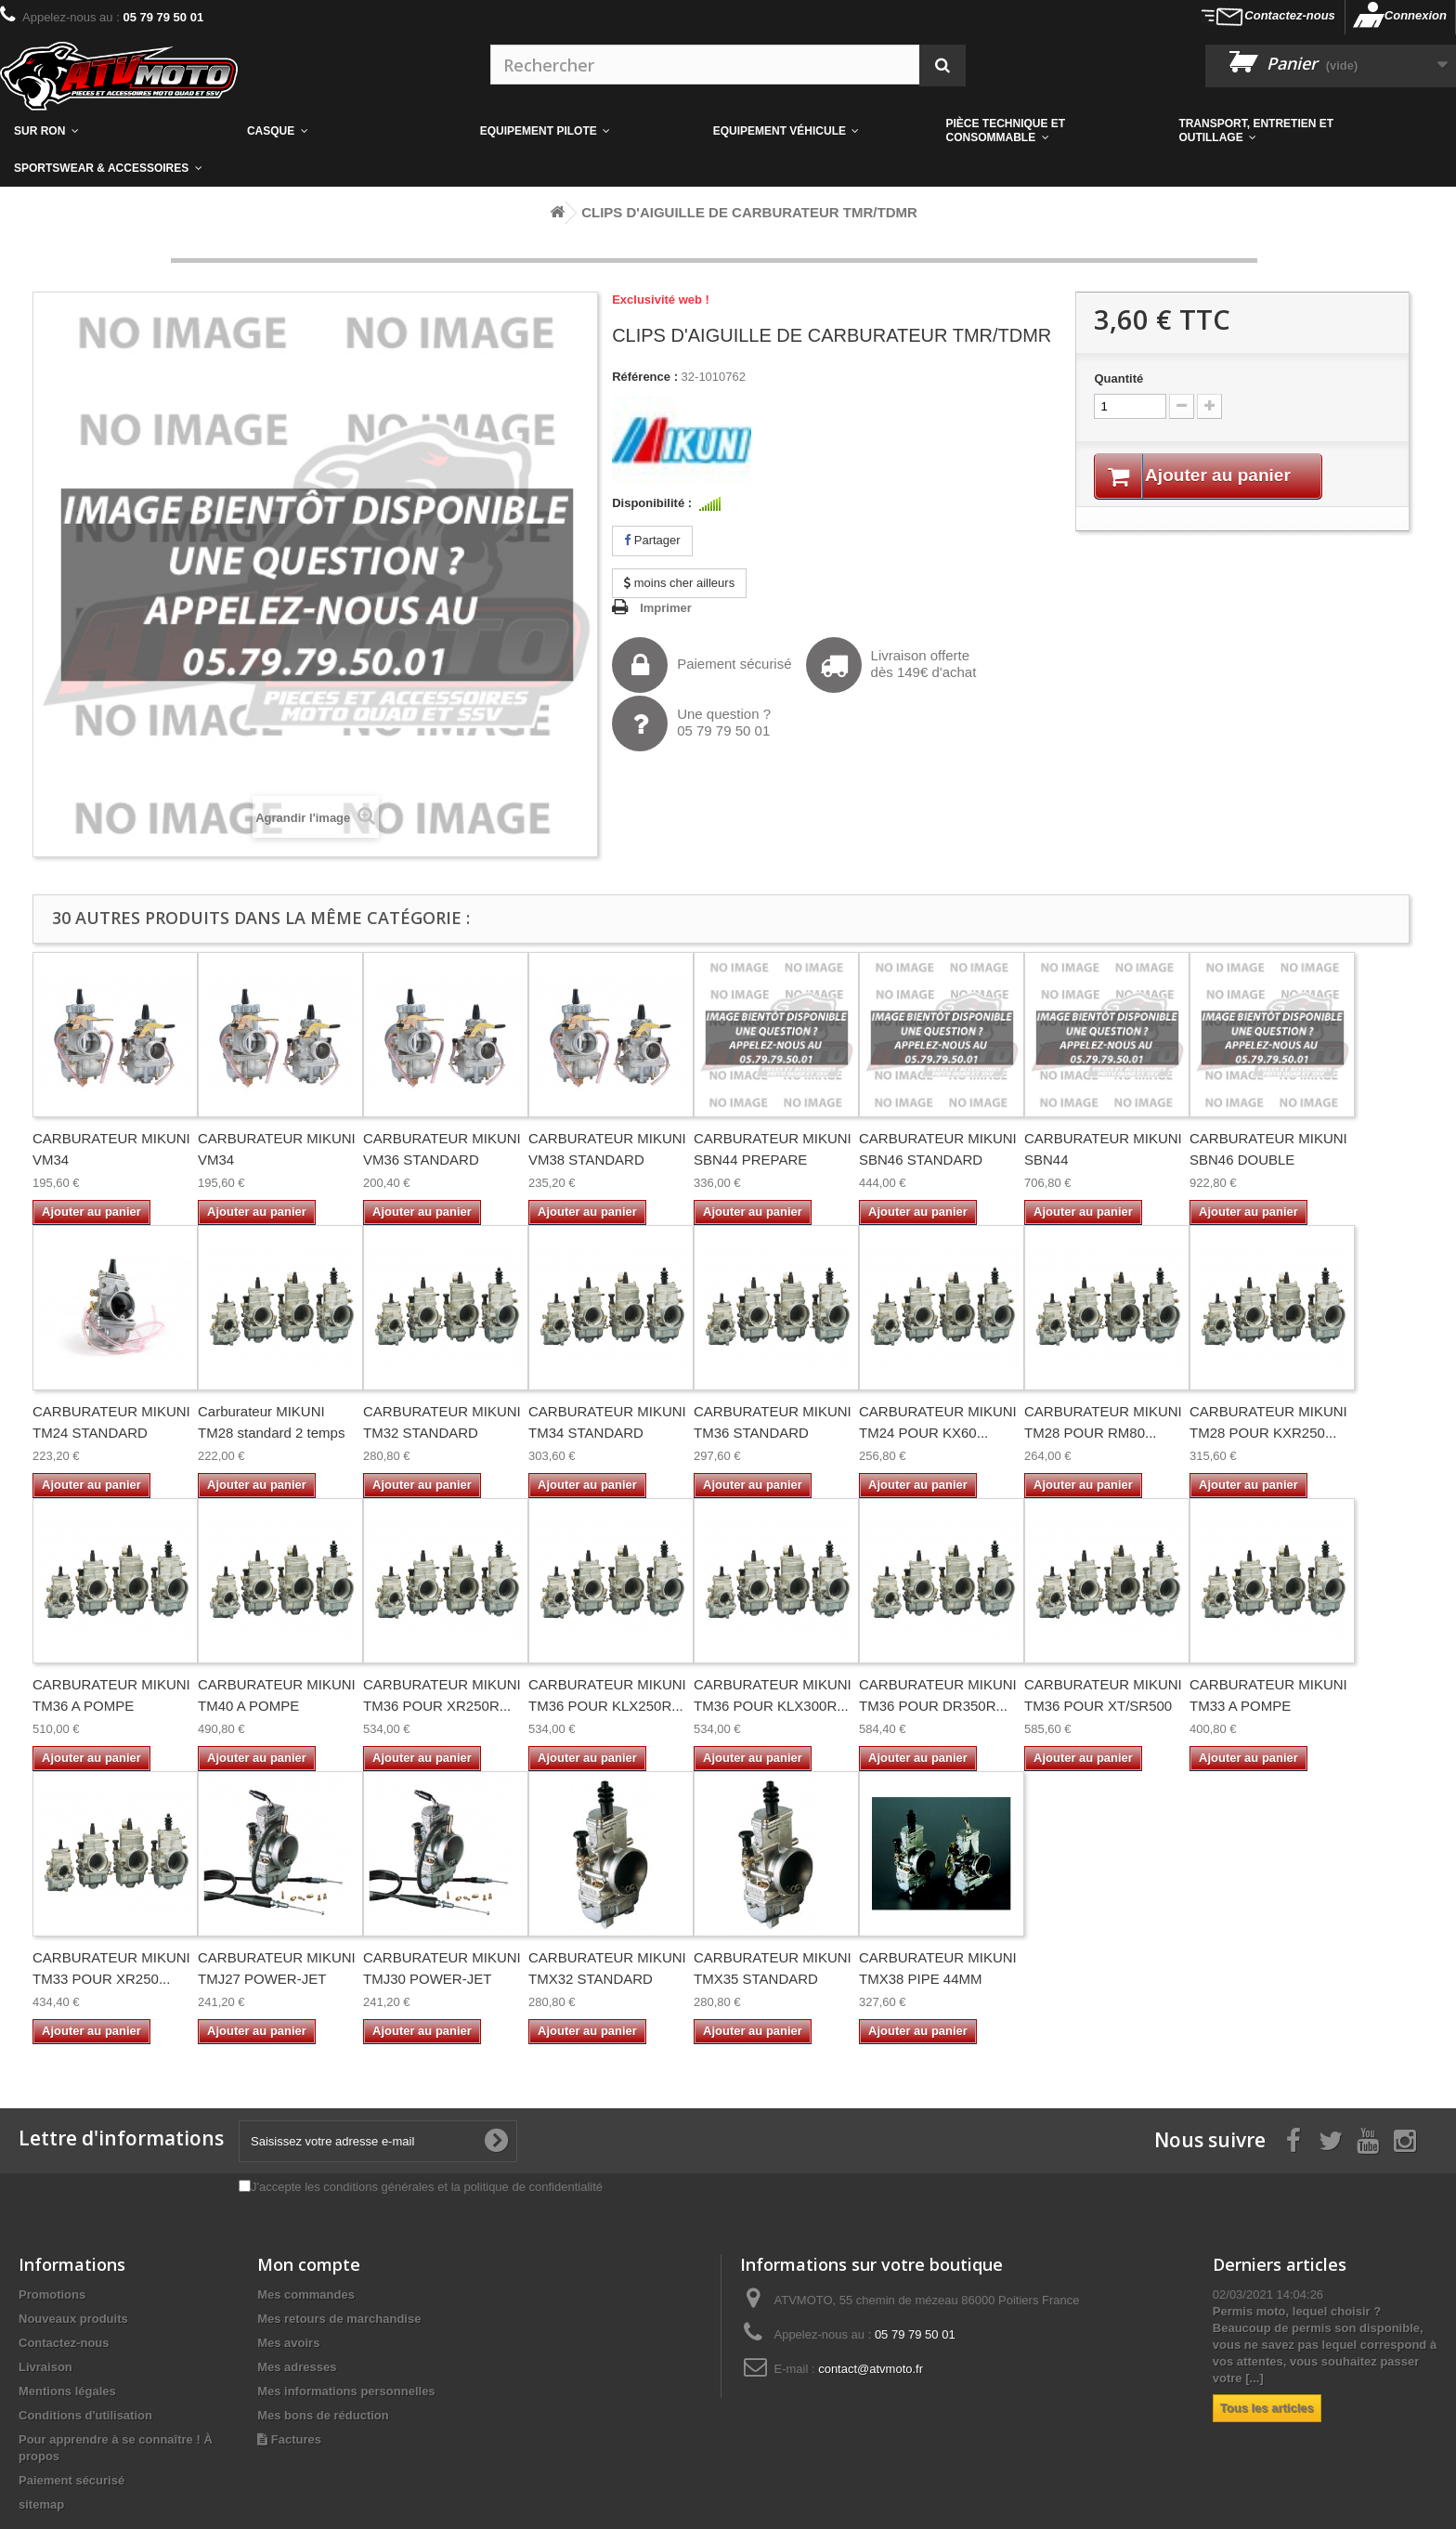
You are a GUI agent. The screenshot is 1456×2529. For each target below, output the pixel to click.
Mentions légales (67, 2391)
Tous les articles (1267, 2408)
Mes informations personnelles (346, 2391)
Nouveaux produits (73, 2319)
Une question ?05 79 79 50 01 (691, 723)
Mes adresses (296, 2367)
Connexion (1415, 15)
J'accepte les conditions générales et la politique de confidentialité (427, 2187)
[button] (1048, 131)
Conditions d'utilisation (85, 2415)
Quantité (1118, 378)
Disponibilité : (652, 503)
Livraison (45, 2367)
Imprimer (666, 608)
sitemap (41, 2504)
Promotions (52, 2294)
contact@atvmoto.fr (870, 2369)
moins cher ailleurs (679, 583)
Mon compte (308, 2264)
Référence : (645, 377)
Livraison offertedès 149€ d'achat (891, 665)
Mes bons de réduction (323, 2415)
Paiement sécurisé (701, 665)
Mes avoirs (288, 2343)
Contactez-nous (1289, 15)
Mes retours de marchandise (339, 2319)
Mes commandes (306, 2294)
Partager (652, 540)
